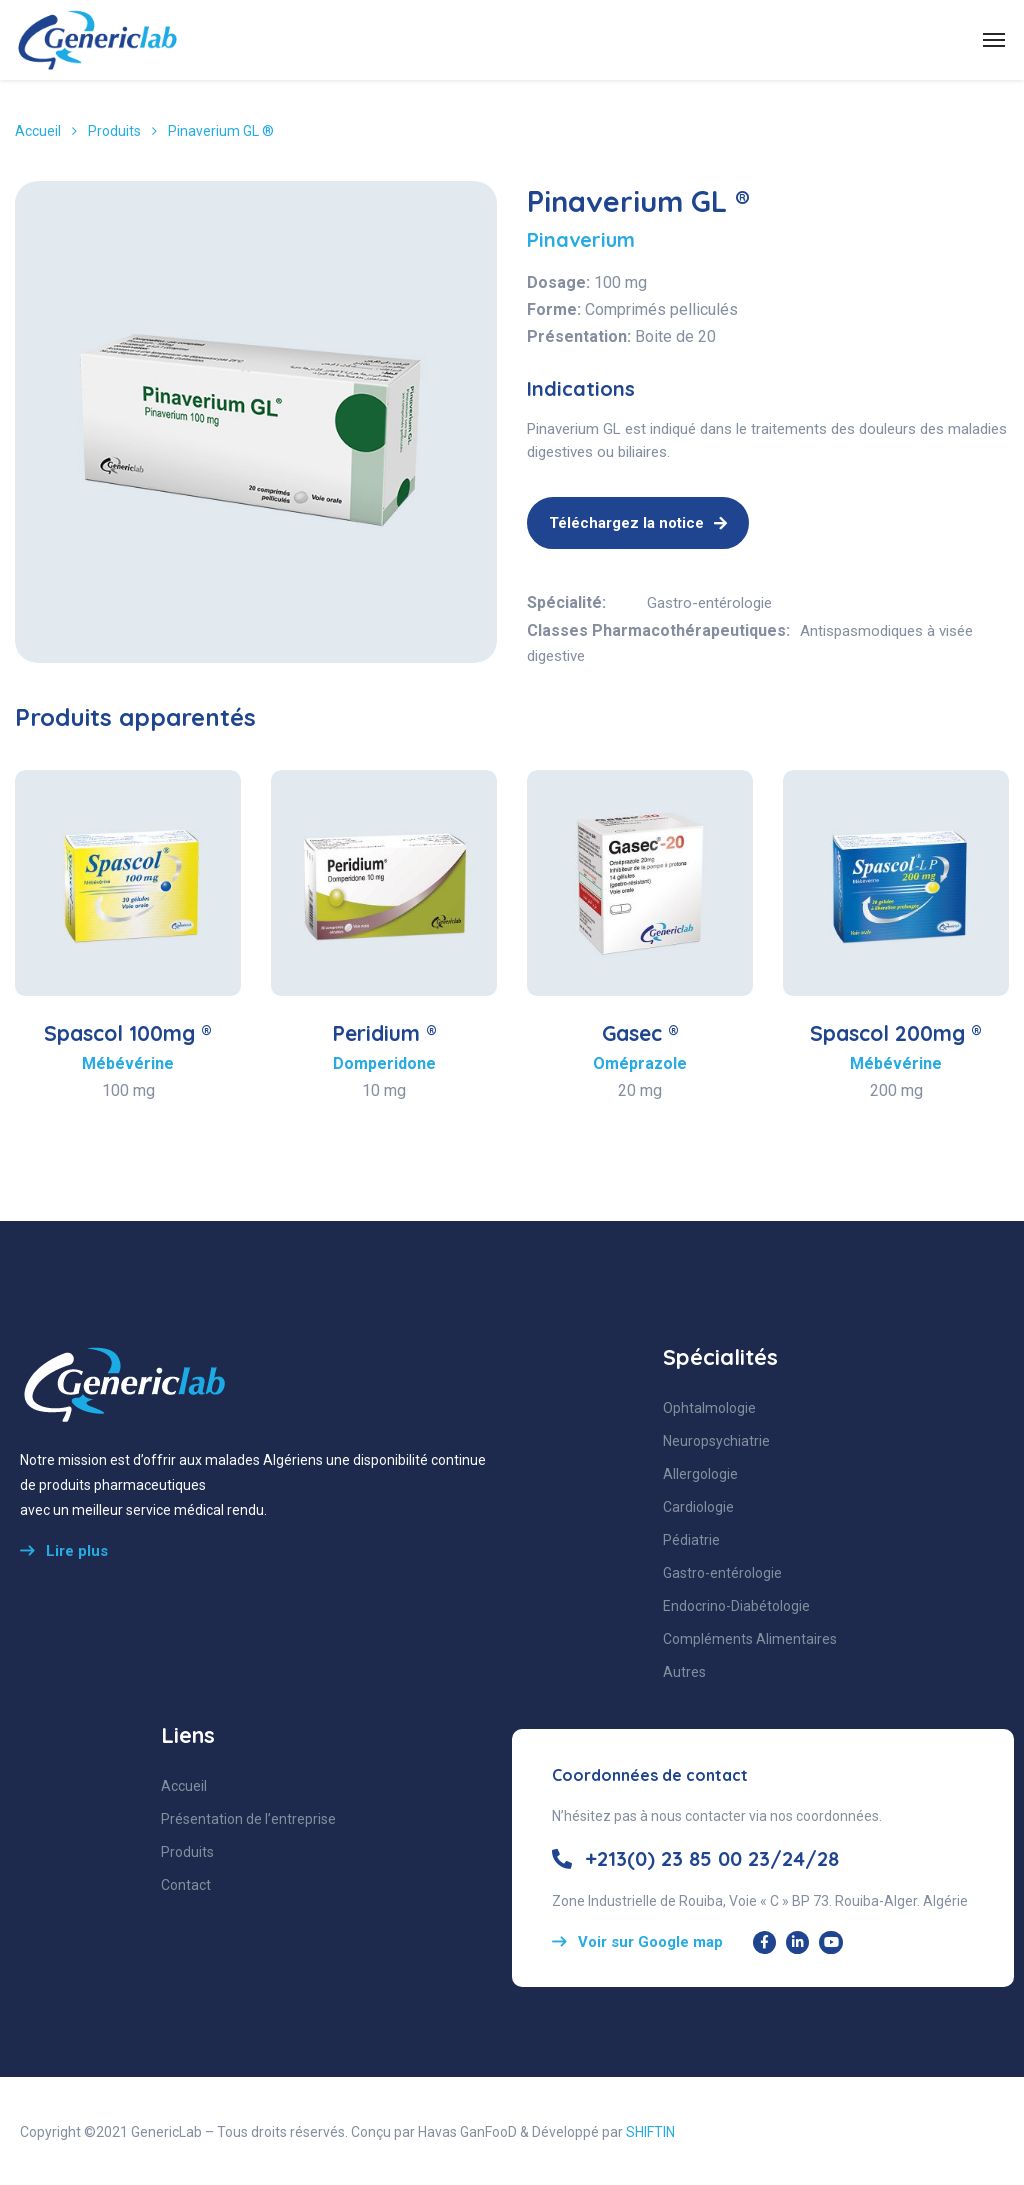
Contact (186, 1885)
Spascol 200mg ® (896, 1033)
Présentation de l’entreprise (248, 1819)
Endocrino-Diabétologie (736, 1606)
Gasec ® (640, 1033)
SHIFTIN (650, 2132)
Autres (684, 1672)
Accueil (38, 131)
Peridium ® (384, 1033)
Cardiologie (698, 1507)
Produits (114, 131)
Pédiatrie (691, 1540)
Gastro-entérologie (709, 603)
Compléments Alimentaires (750, 1639)
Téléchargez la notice (638, 523)
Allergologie (700, 1474)
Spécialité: (566, 602)
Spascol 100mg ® (128, 1033)
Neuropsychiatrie (716, 1441)
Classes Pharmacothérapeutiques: (658, 630)
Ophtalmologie (709, 1408)
